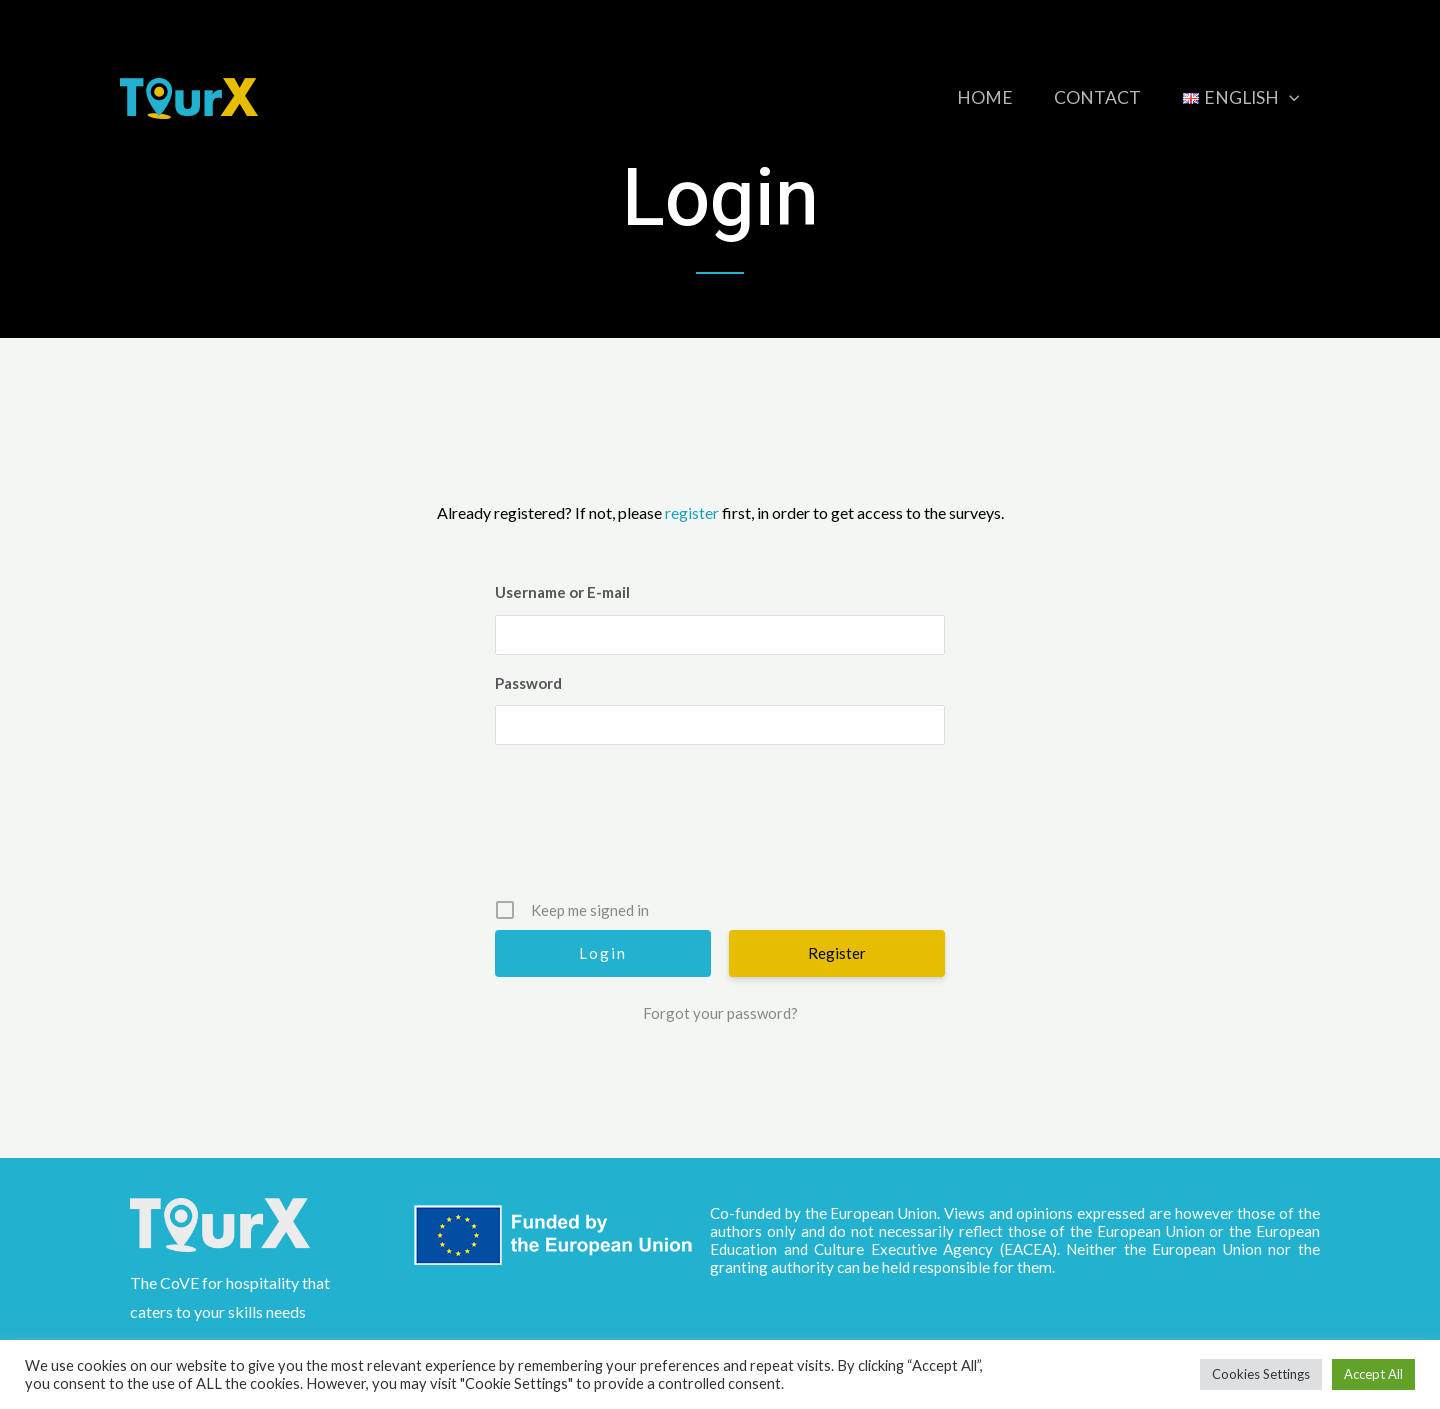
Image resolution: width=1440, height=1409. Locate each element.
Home (968, 97)
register (692, 512)
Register (837, 953)
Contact (1087, 97)
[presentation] (722, 829)
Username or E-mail (562, 592)
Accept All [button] (1373, 1374)
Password (528, 683)
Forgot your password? (720, 1013)
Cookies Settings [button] (1261, 1374)
